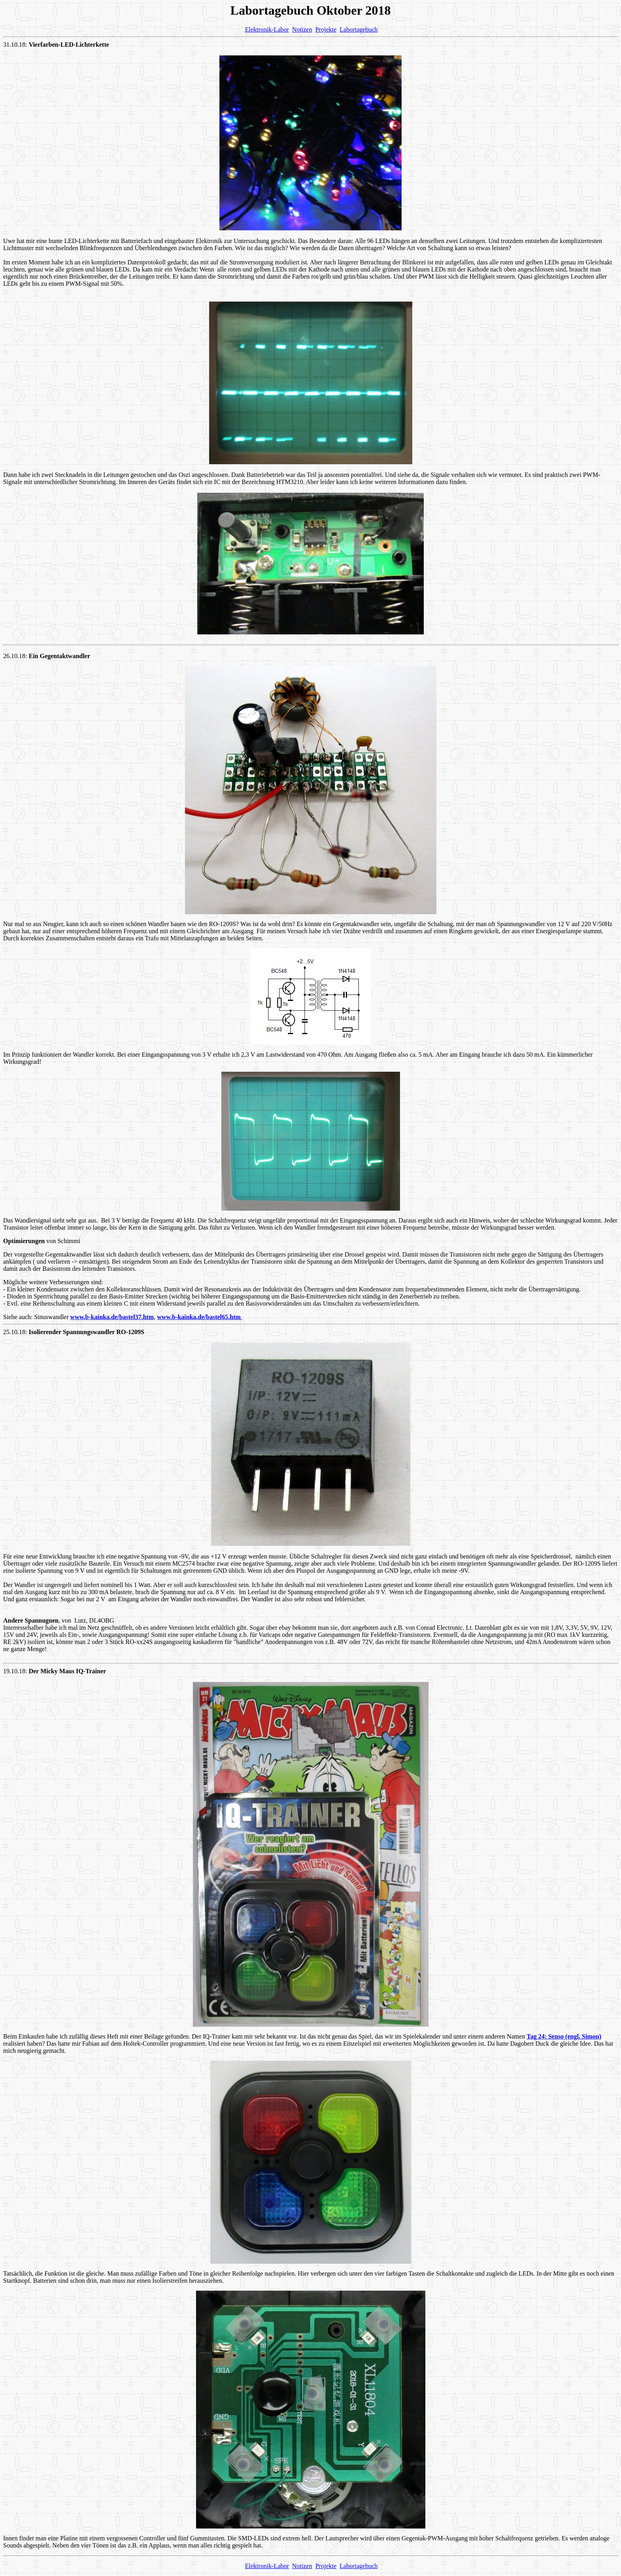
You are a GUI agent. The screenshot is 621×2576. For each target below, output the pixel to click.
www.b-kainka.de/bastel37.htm (112, 1317)
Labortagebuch (359, 29)
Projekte (325, 29)
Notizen (302, 29)
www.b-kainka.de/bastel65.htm (199, 1317)
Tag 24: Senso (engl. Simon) (564, 2036)
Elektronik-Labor (267, 29)
